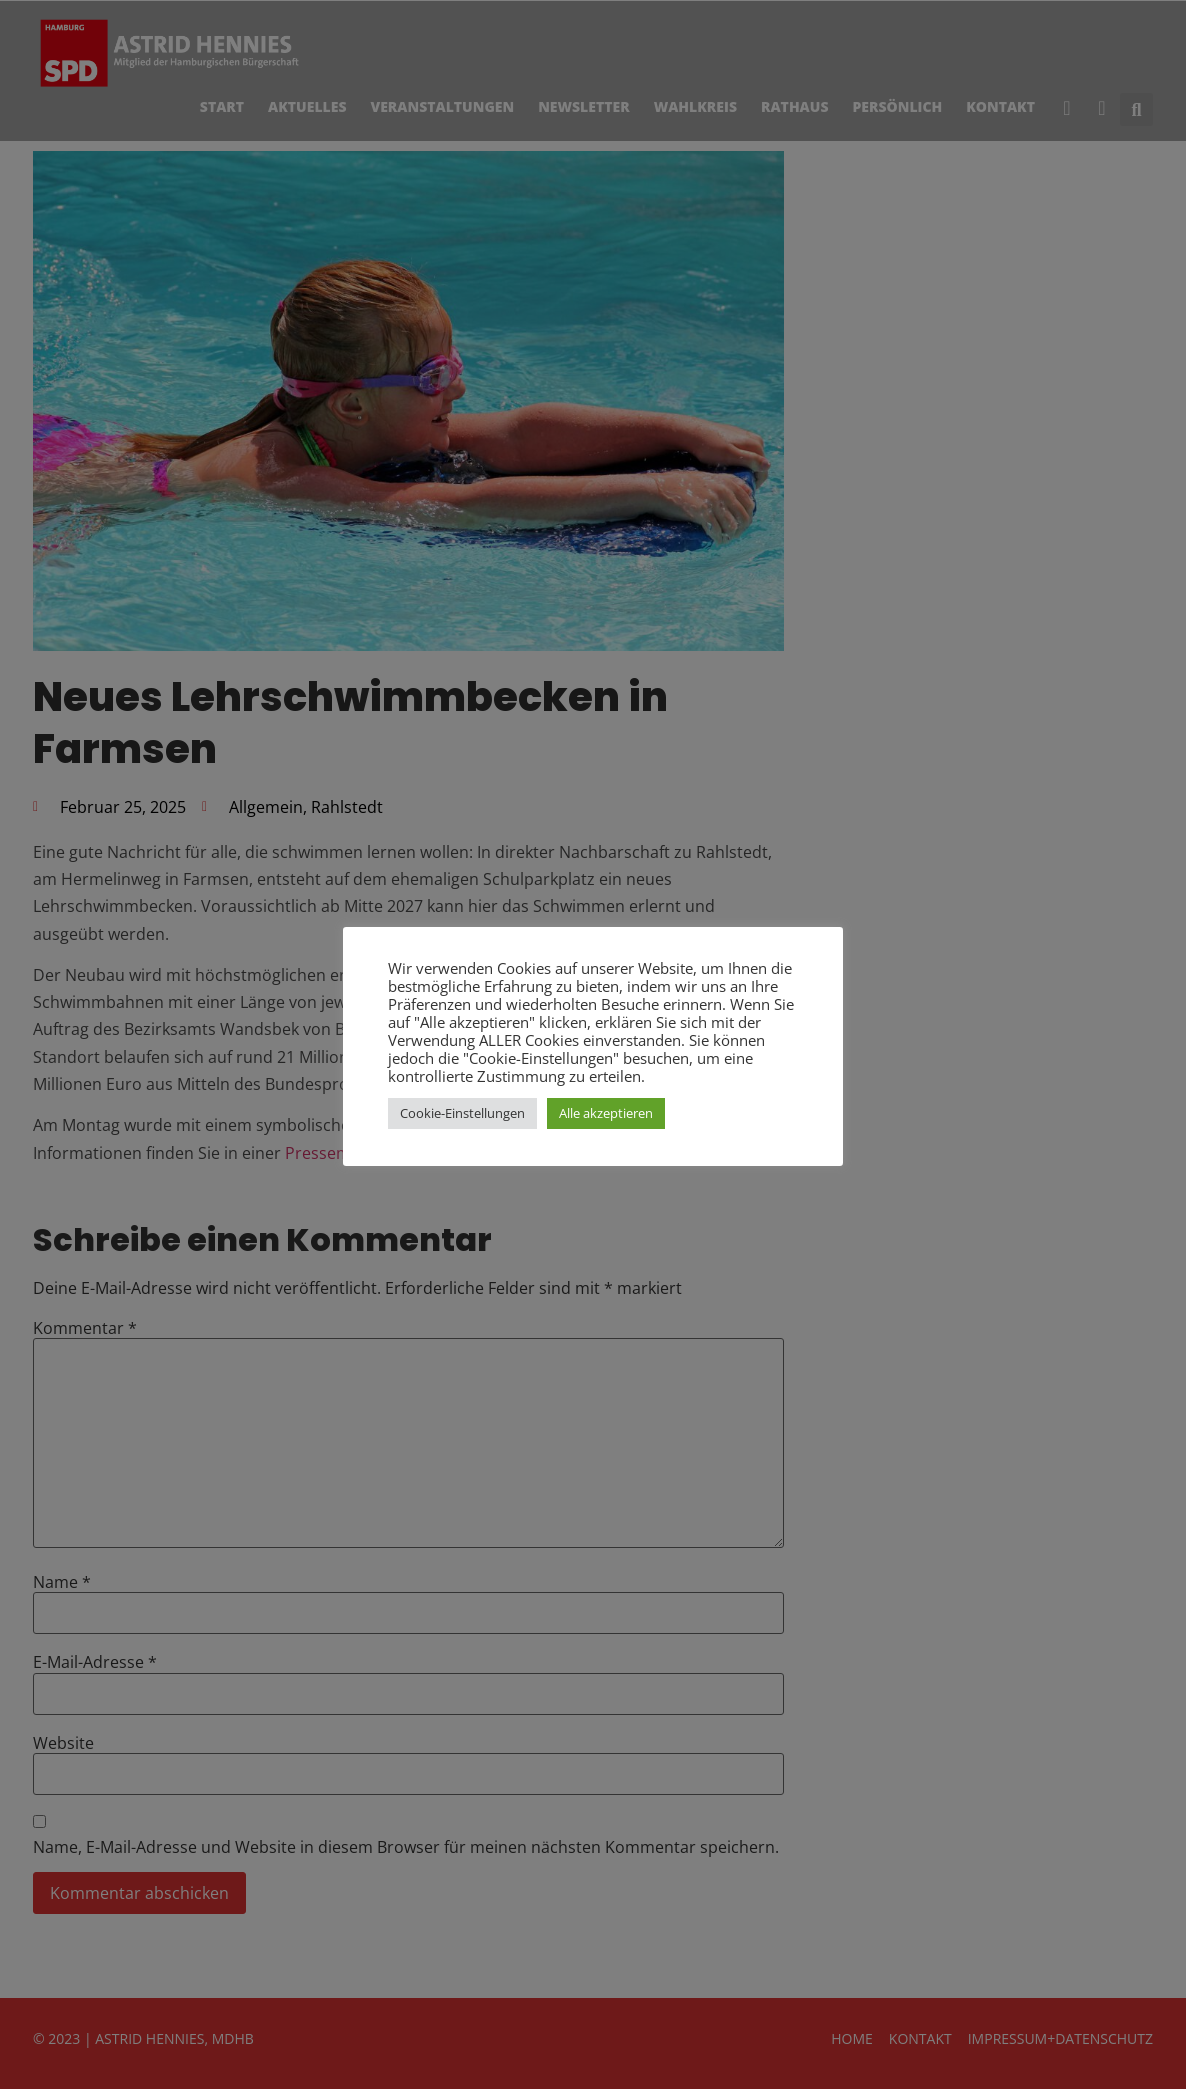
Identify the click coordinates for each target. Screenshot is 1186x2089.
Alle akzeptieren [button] (606, 1113)
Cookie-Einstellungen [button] (462, 1113)
